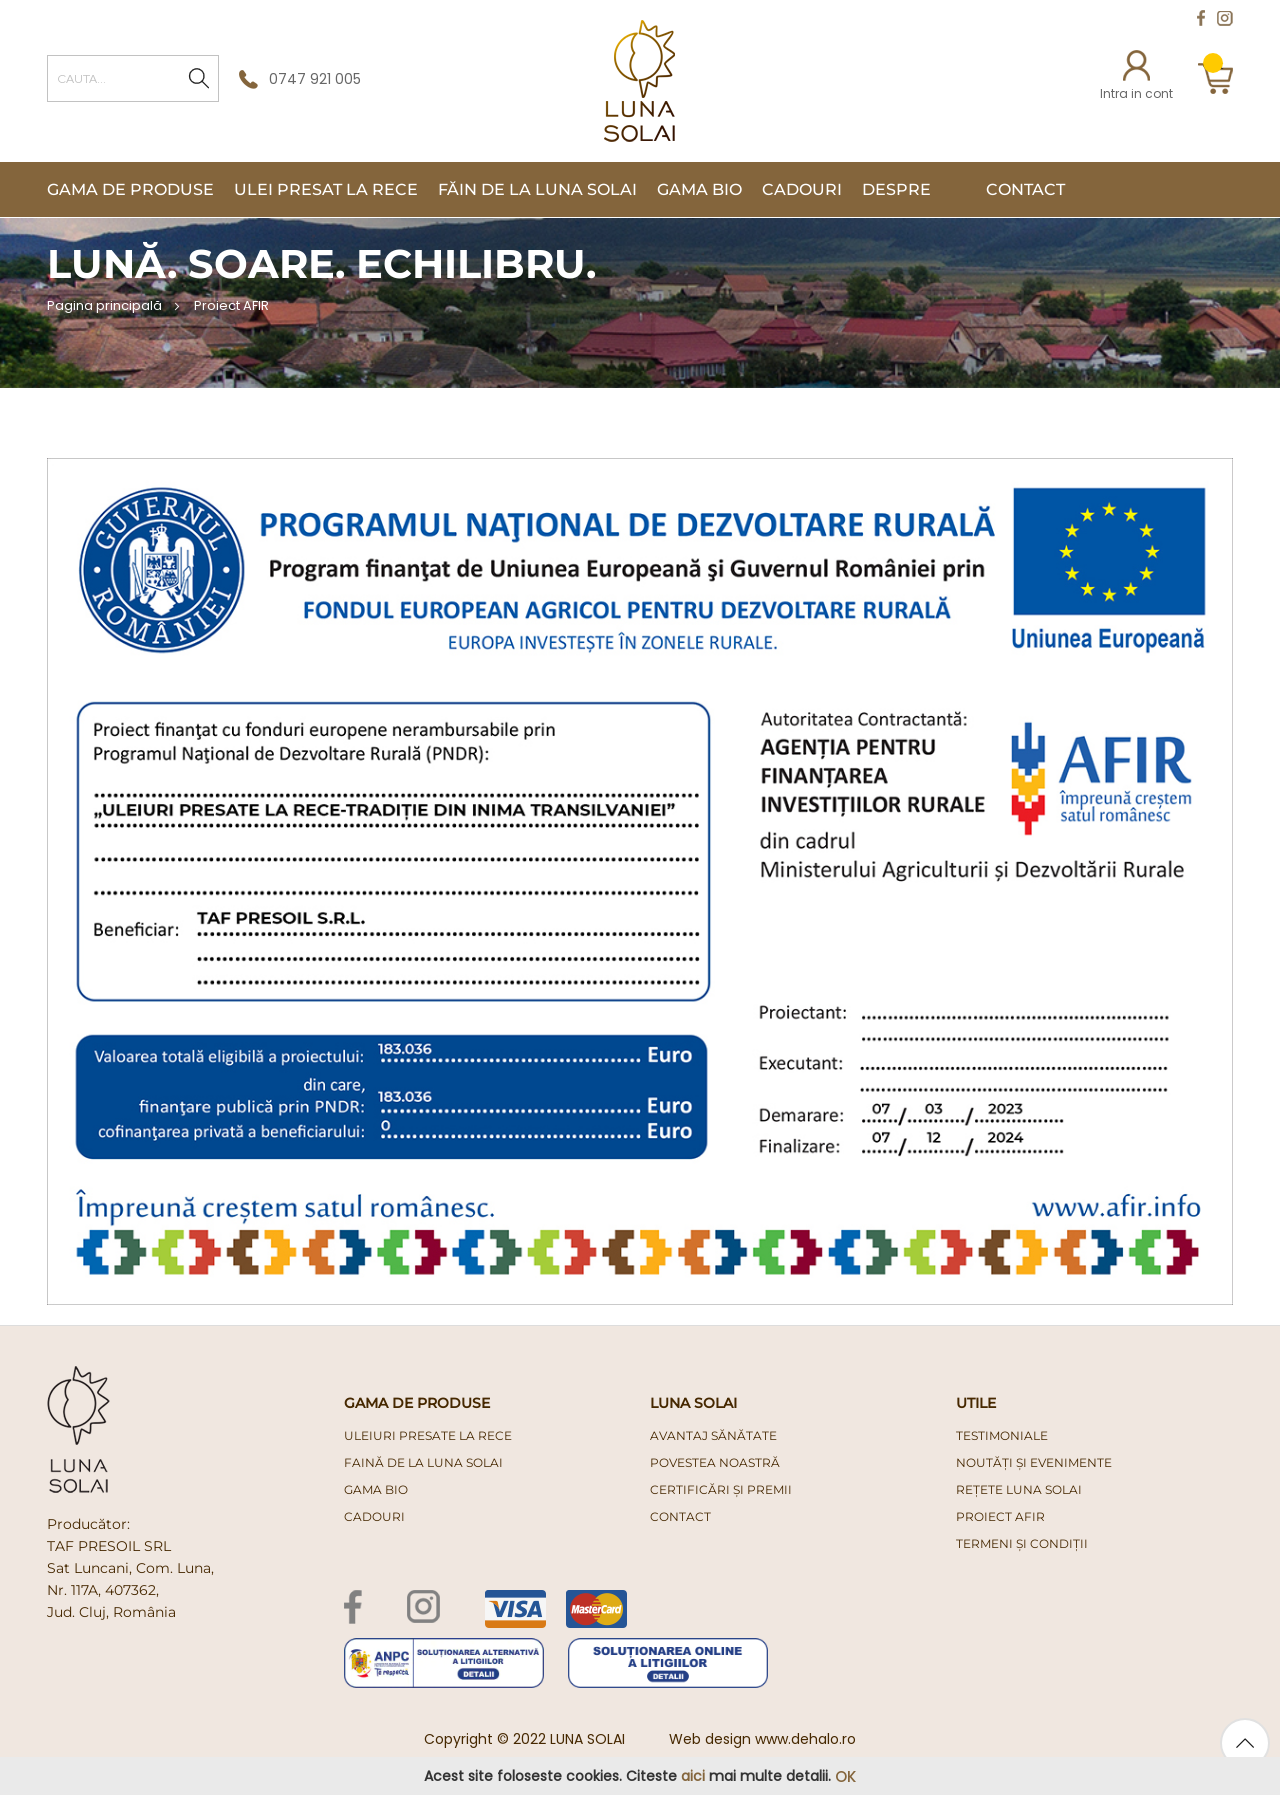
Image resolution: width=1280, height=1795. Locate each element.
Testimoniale (1002, 1435)
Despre (896, 189)
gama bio (376, 1489)
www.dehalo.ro (805, 1739)
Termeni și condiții (1022, 1543)
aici (693, 1776)
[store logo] (639, 81)
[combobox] (133, 78)
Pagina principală (106, 305)
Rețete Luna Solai (1019, 1489)
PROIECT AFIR (1000, 1516)
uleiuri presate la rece (428, 1435)
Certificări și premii (721, 1489)
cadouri (374, 1516)
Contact (1025, 189)
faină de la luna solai (423, 1462)
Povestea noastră (715, 1462)
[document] (640, 1776)
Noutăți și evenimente (1034, 1462)
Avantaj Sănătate (713, 1435)
